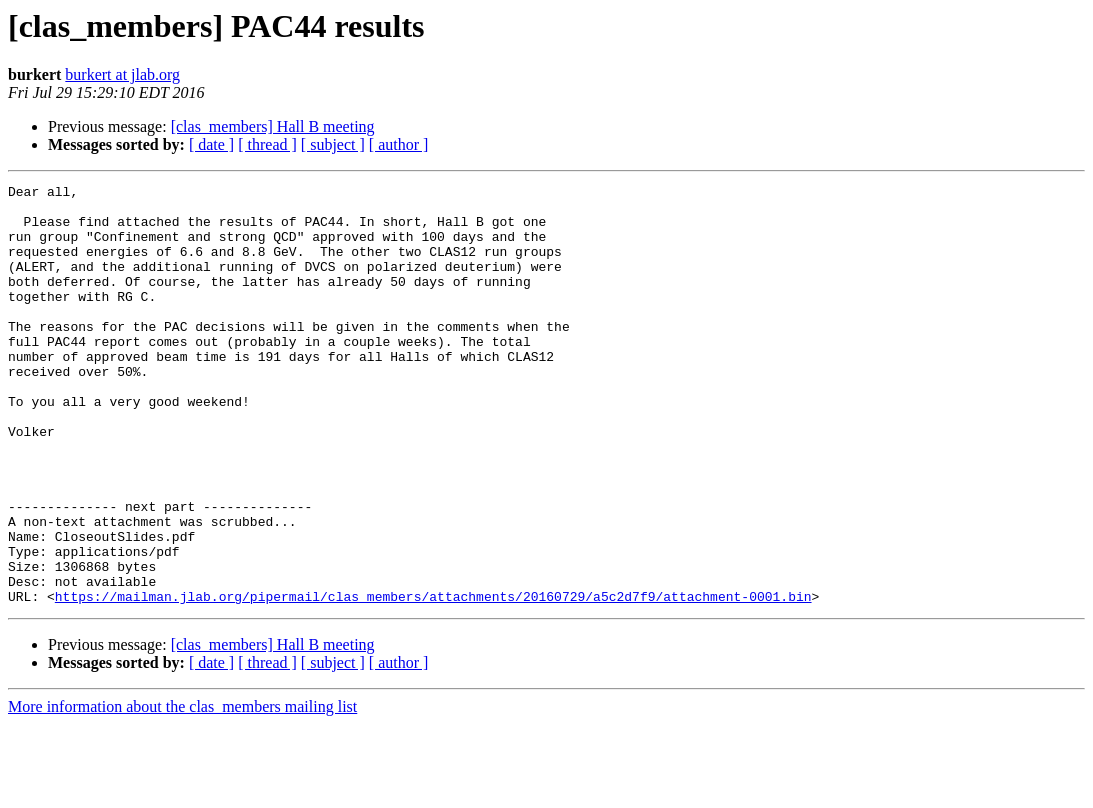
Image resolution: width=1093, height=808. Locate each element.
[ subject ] (333, 144)
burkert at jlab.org (122, 74)
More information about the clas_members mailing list (182, 790)
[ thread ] (267, 144)
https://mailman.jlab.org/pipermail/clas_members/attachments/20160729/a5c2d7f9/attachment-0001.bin (433, 680)
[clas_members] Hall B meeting (273, 126)
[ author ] (399, 144)
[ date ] (211, 144)
